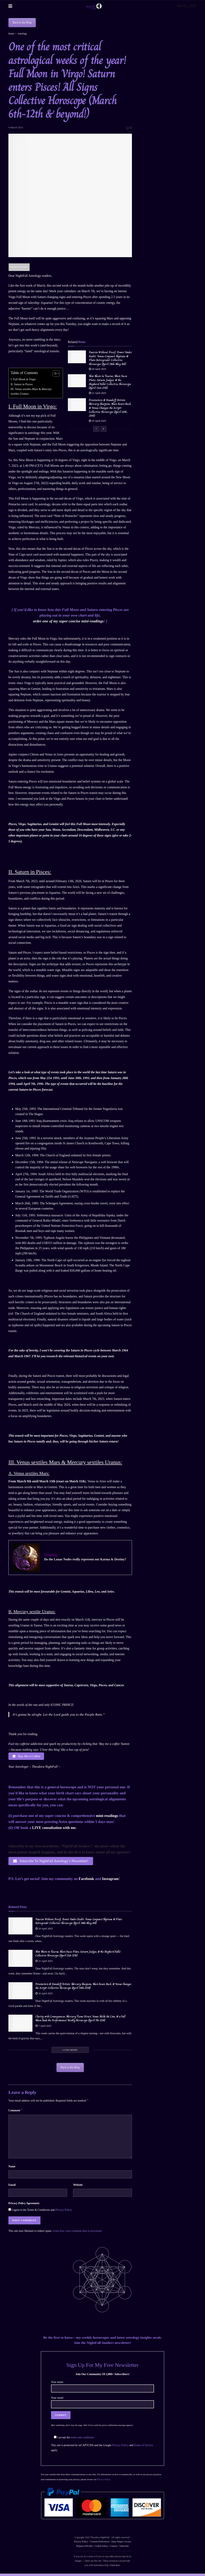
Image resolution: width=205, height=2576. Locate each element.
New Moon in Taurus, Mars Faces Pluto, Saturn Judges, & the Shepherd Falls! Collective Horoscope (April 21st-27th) (110, 382)
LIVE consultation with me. (54, 1828)
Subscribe (124, 2546)
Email (12, 2185)
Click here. (115, 2565)
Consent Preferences (100, 2542)
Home (11, 33)
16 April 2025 (97, 420)
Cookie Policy (101, 2546)
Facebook (86, 1879)
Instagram (110, 1879)
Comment (15, 2111)
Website (77, 2185)
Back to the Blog (22, 22)
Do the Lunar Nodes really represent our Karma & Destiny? (85, 1559)
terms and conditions (82, 2437)
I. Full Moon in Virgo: (23, 379)
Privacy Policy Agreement (23, 2203)
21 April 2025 (97, 392)
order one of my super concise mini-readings (68, 621)
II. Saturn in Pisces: (22, 384)
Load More (70, 2050)
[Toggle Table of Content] (54, 373)
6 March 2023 (15, 127)
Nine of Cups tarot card (23, 554)
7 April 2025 (43, 2026)
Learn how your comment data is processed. (77, 2231)
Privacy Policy (63, 2210)
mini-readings (107, 1816)
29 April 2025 (97, 368)
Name (11, 2167)
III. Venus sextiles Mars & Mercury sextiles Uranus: (31, 391)
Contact (113, 2546)
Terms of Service (143, 2445)
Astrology (22, 33)
